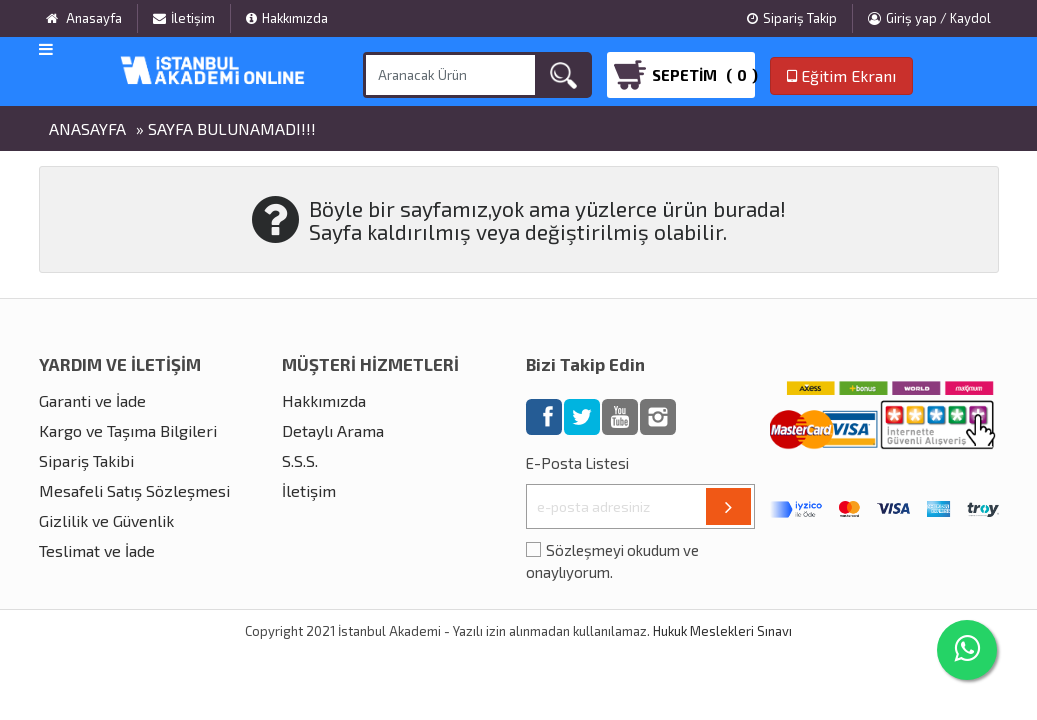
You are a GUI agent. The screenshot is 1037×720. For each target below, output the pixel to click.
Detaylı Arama (333, 430)
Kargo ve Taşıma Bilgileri (128, 430)
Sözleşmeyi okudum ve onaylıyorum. (612, 561)
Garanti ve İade (92, 400)
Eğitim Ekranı (841, 75)
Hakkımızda (287, 18)
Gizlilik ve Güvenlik (106, 520)
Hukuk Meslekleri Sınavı (722, 631)
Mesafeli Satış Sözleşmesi (134, 490)
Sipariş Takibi (86, 460)
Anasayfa (87, 128)
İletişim (184, 18)
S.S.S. (300, 460)
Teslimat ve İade (97, 550)
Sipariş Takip (792, 18)
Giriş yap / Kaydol (929, 18)
